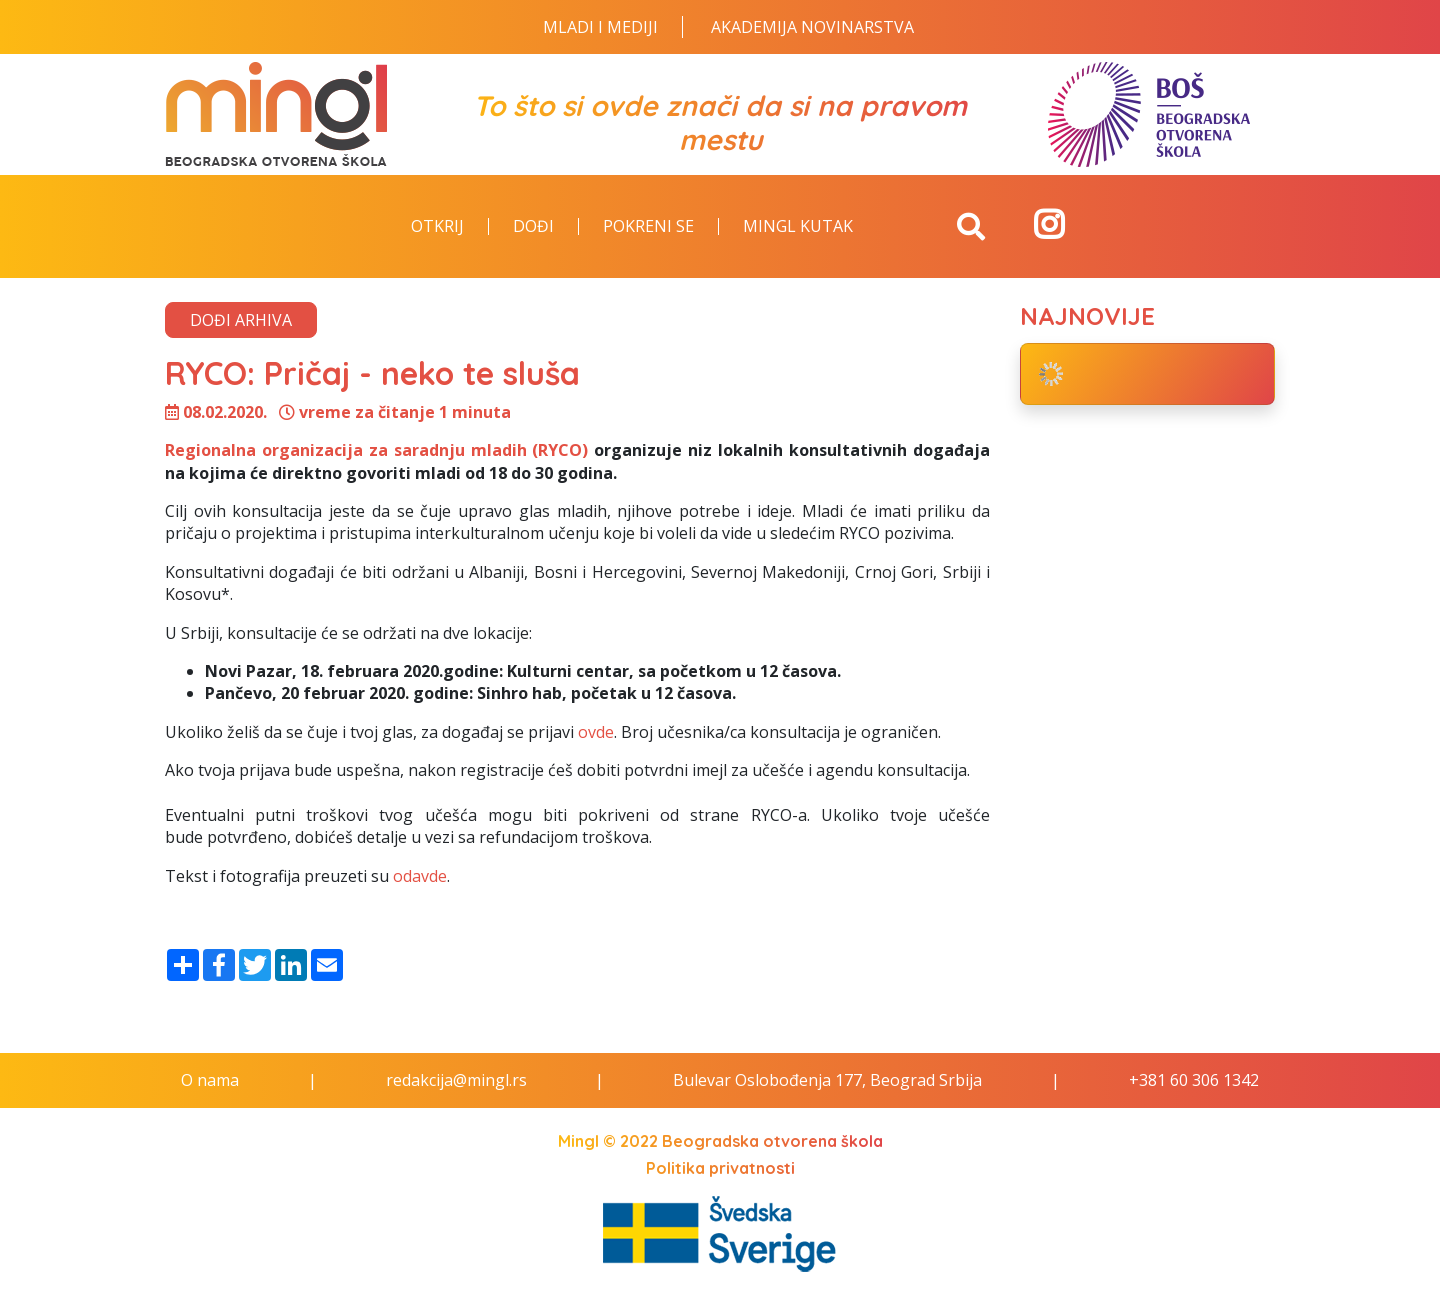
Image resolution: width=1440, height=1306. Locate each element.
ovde (596, 732)
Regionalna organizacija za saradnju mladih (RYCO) (379, 450)
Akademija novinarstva (812, 27)
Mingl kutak (798, 227)
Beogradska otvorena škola (772, 1141)
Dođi (533, 227)
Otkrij (437, 227)
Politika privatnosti (720, 1168)
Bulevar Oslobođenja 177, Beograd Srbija (827, 1080)
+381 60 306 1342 (1194, 1080)
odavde (420, 876)
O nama (210, 1080)
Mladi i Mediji (600, 27)
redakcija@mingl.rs (456, 1080)
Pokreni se (648, 227)
